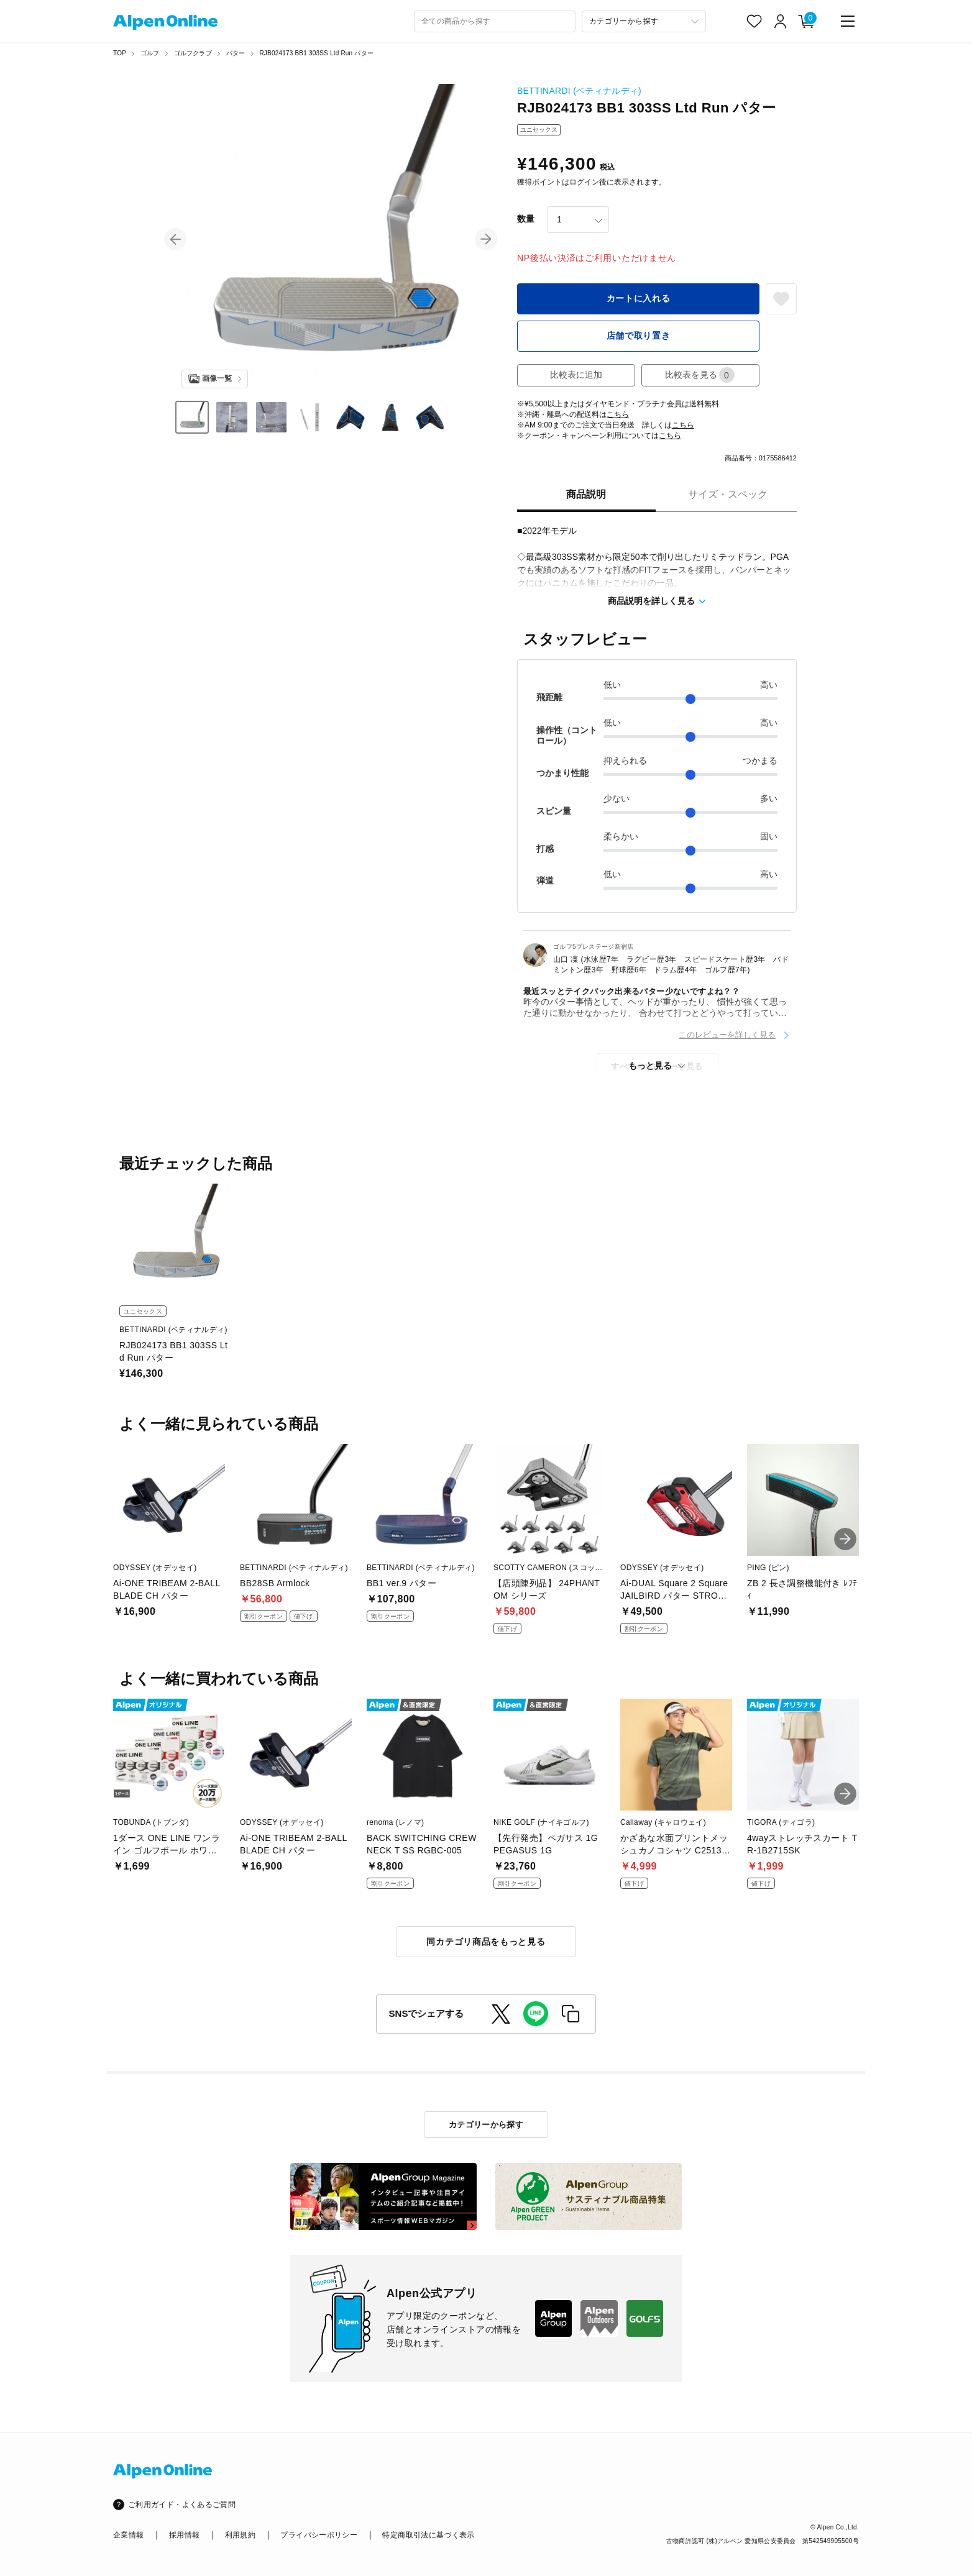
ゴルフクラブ (193, 53)
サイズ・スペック (728, 494)
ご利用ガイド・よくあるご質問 (182, 2504)
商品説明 (586, 494)
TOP (119, 53)
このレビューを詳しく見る (727, 1034)
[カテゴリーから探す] (644, 21)
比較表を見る (700, 375)
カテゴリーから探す (486, 2124)
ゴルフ (150, 53)
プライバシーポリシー (318, 2535)
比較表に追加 (576, 375)
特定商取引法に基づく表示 (428, 2535)
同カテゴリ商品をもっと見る (485, 1942)
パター (235, 53)
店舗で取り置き (639, 335)
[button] (175, 239)
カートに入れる (639, 298)
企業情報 (128, 2535)
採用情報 (184, 2535)
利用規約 (240, 2535)
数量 (525, 219)
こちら (618, 414)
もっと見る (650, 1066)
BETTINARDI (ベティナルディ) (579, 91)
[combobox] (494, 21)
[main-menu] (848, 21)
